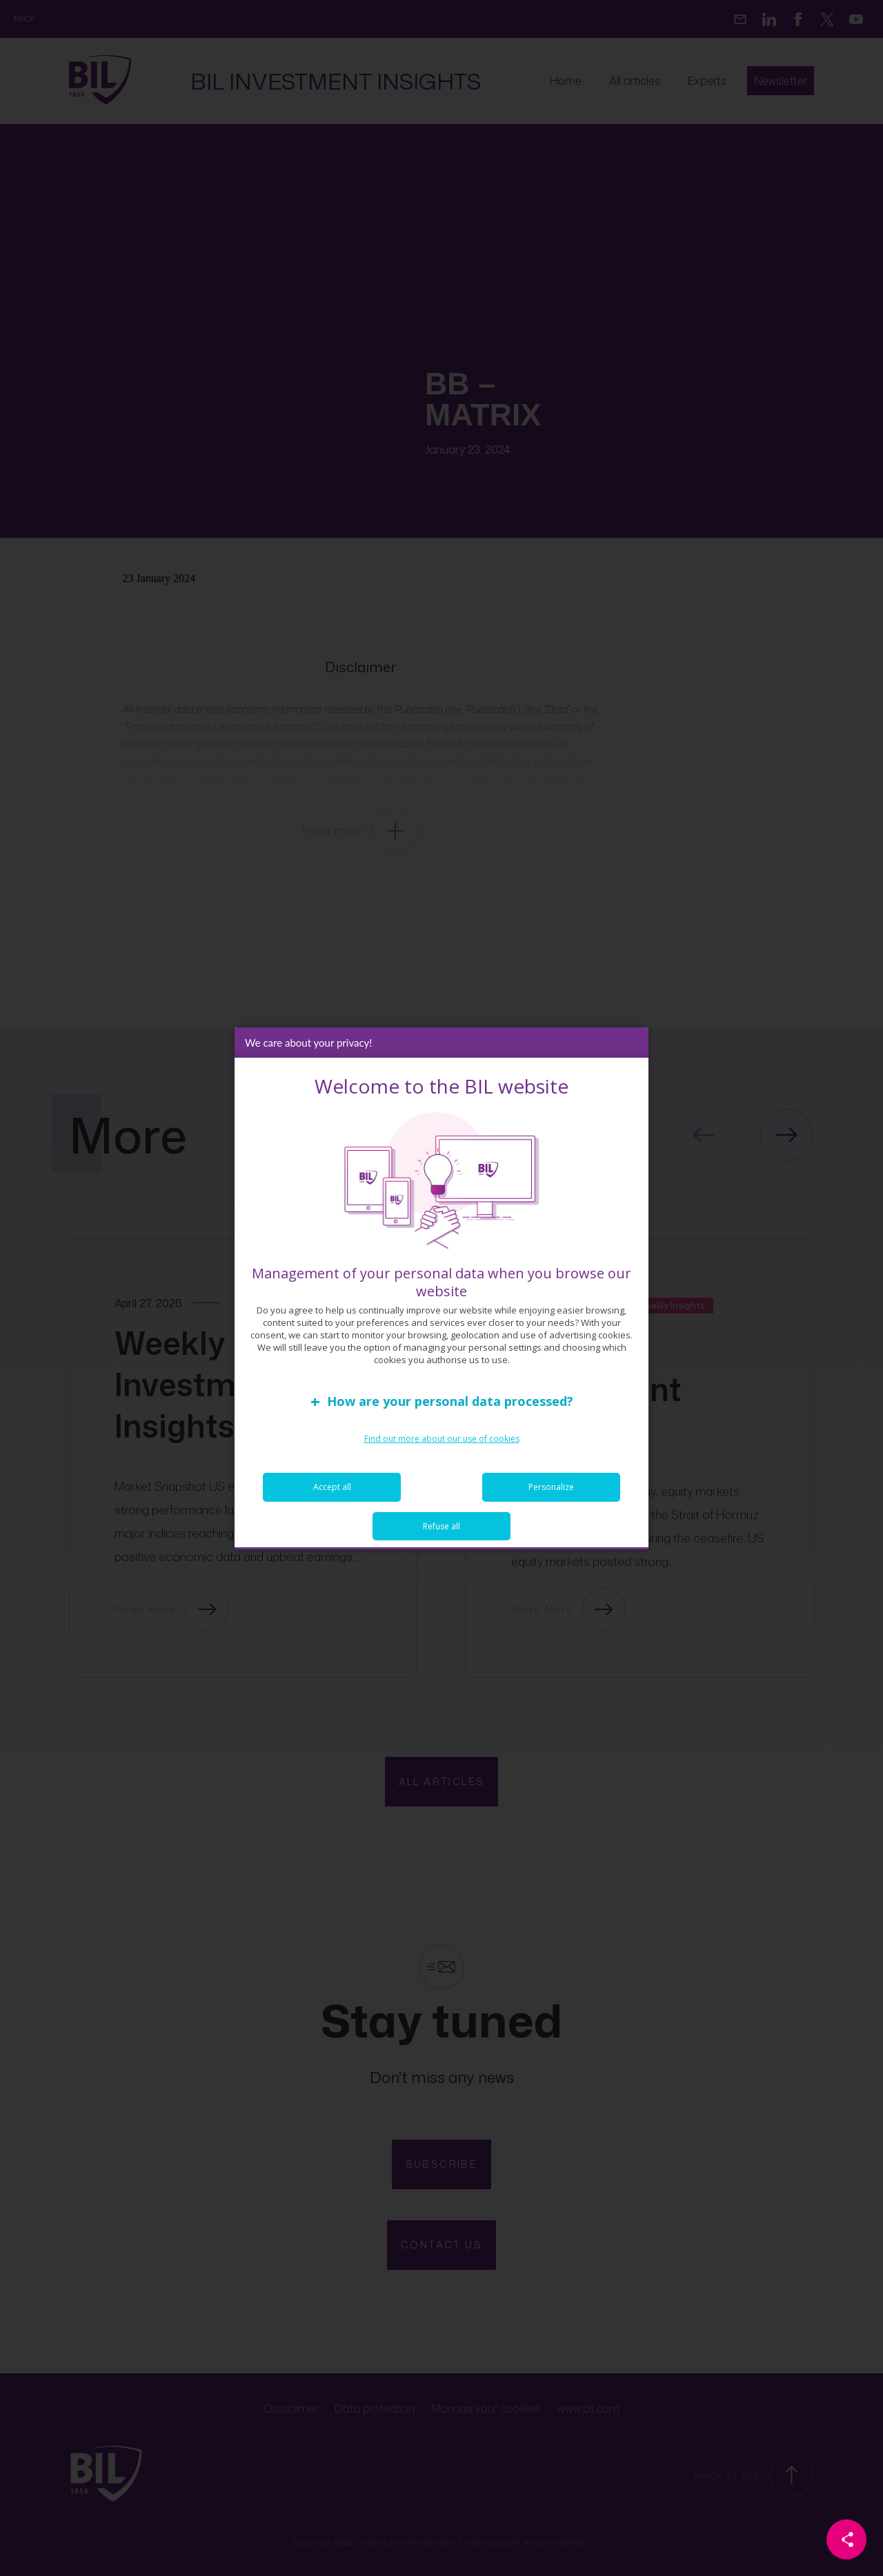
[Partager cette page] (846, 2539)
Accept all (332, 1487)
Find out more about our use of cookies (441, 1439)
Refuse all (441, 1526)
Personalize (551, 1487)
